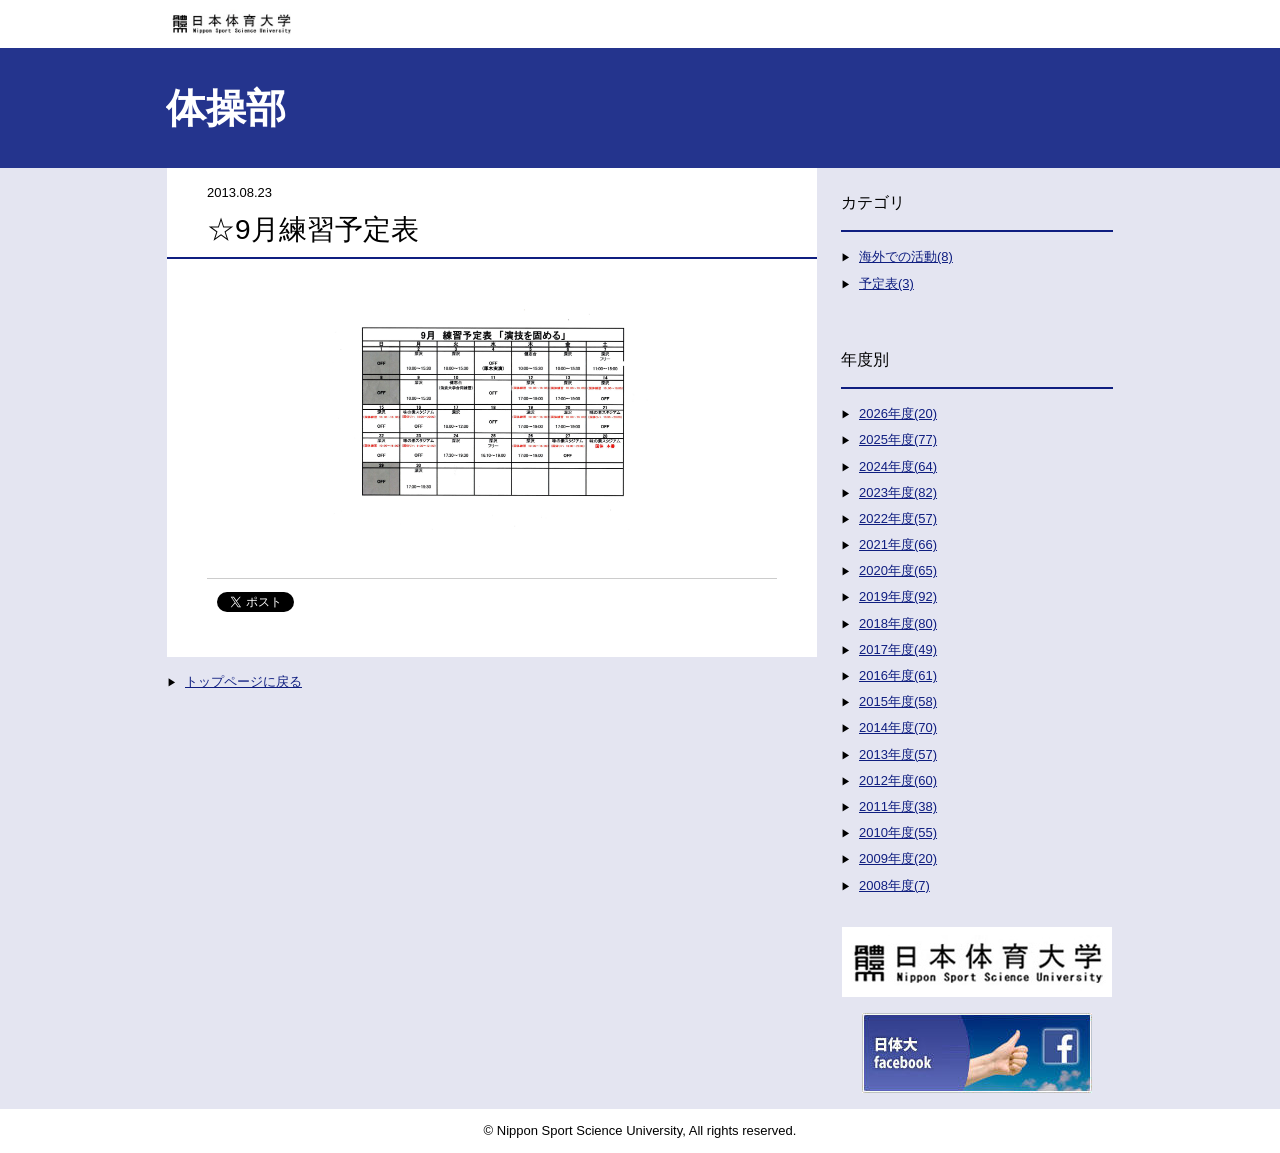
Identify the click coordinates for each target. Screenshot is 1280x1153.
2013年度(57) (898, 754)
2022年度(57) (898, 518)
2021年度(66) (898, 544)
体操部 (226, 108)
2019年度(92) (898, 596)
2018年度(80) (898, 623)
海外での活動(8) (906, 256)
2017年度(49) (898, 649)
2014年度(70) (898, 727)
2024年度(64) (898, 466)
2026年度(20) (898, 413)
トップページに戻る (243, 681)
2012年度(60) (898, 780)
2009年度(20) (898, 858)
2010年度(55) (898, 832)
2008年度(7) (894, 885)
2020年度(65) (898, 570)
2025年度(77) (898, 439)
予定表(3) (886, 283)
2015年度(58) (898, 701)
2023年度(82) (898, 492)
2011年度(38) (898, 806)
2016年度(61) (898, 675)
